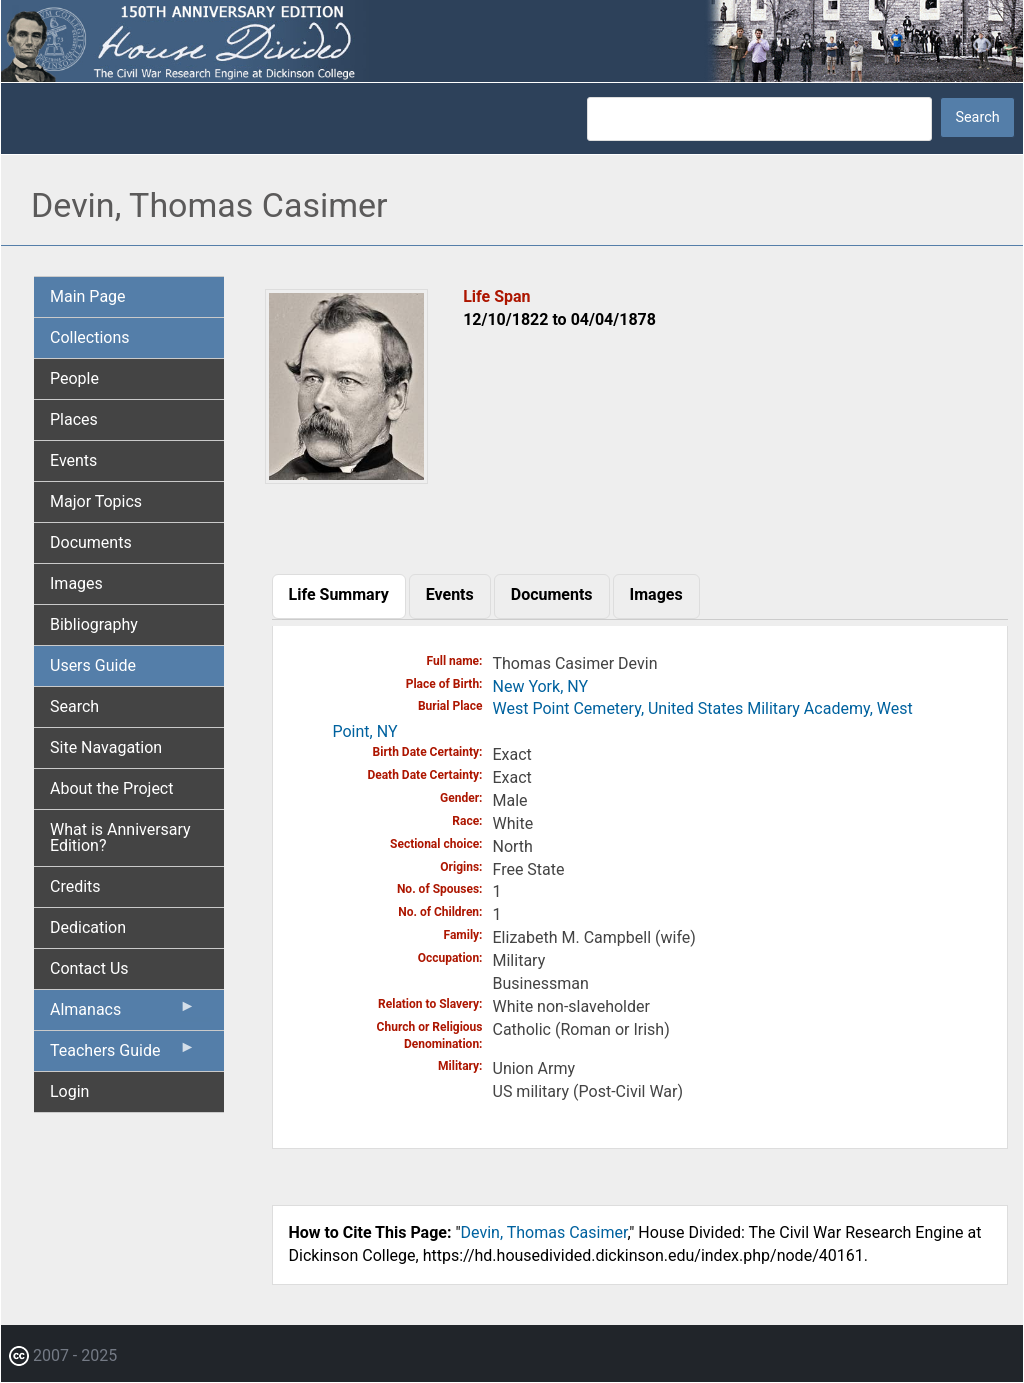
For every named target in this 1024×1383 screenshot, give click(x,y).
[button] (347, 476)
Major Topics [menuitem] (96, 501)
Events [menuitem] (73, 460)
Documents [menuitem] (91, 542)
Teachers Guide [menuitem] (123, 1055)
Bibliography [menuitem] (94, 624)
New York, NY (541, 686)
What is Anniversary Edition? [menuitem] (120, 837)
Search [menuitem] (74, 706)
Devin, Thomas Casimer (544, 1232)
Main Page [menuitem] (88, 296)
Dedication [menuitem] (88, 927)
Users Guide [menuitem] (93, 665)
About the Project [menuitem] (111, 788)
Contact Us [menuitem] (89, 968)
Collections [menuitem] (90, 337)
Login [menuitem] (69, 1091)
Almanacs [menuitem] (123, 1014)
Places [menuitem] (74, 419)
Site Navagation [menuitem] (106, 747)
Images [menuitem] (76, 583)
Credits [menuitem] (75, 886)
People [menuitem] (74, 378)
